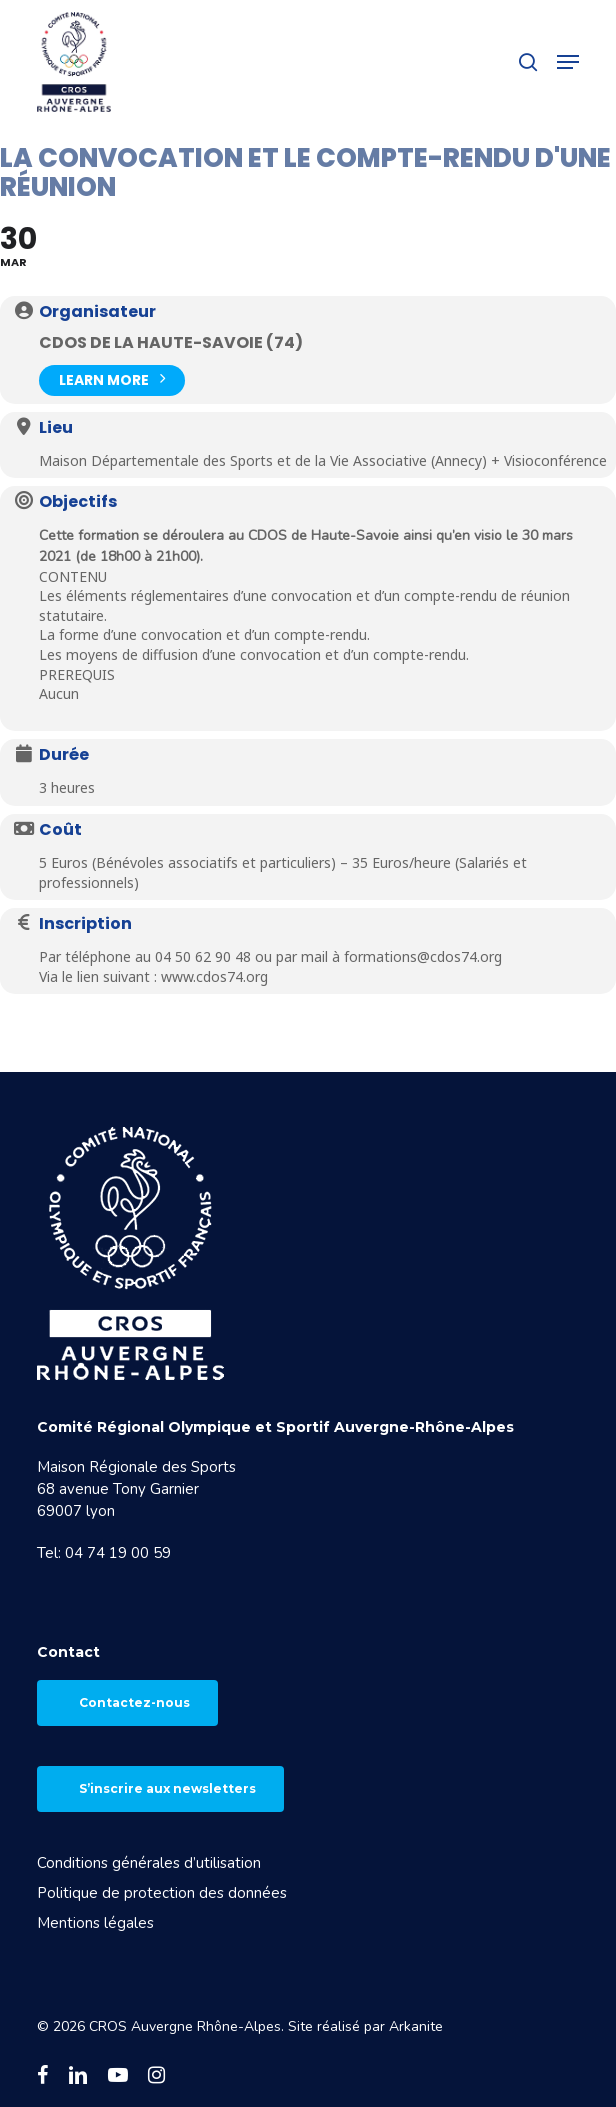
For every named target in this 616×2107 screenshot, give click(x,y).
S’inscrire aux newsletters (167, 1788)
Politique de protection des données (162, 1893)
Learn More (112, 378)
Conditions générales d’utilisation (149, 1863)
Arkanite (416, 2026)
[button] (568, 62)
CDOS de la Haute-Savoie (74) (171, 342)
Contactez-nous (134, 1702)
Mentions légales (95, 1923)
